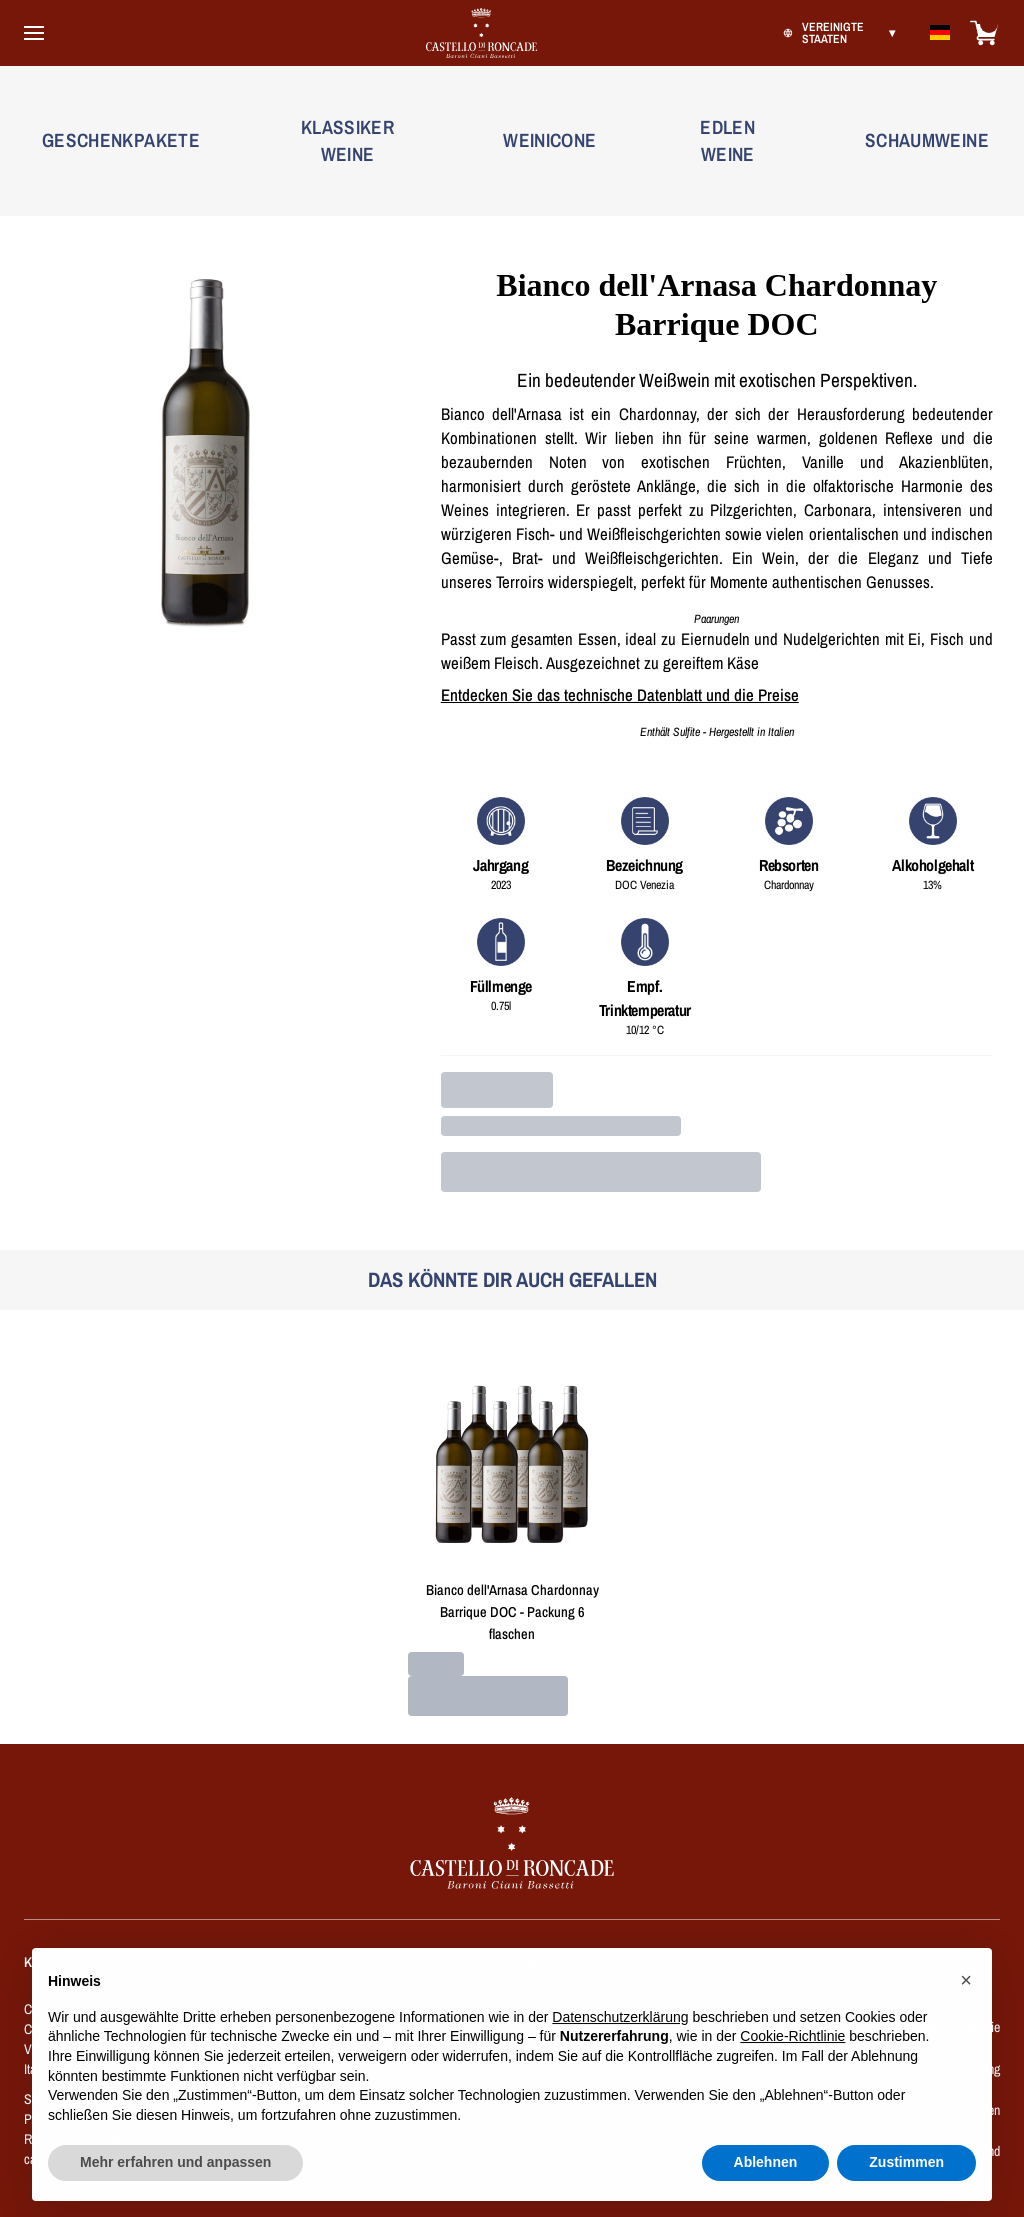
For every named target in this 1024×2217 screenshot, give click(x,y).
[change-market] (837, 33)
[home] (152, 1856)
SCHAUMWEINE (927, 140)
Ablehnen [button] (766, 2191)
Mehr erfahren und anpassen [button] (175, 2191)
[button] (966, 2009)
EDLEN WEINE (727, 140)
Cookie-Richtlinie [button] (792, 2065)
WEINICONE (549, 140)
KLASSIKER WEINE (347, 140)
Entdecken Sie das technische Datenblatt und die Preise (620, 695)
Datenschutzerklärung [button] (620, 2045)
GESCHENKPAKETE (121, 140)
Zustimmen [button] (906, 2191)
